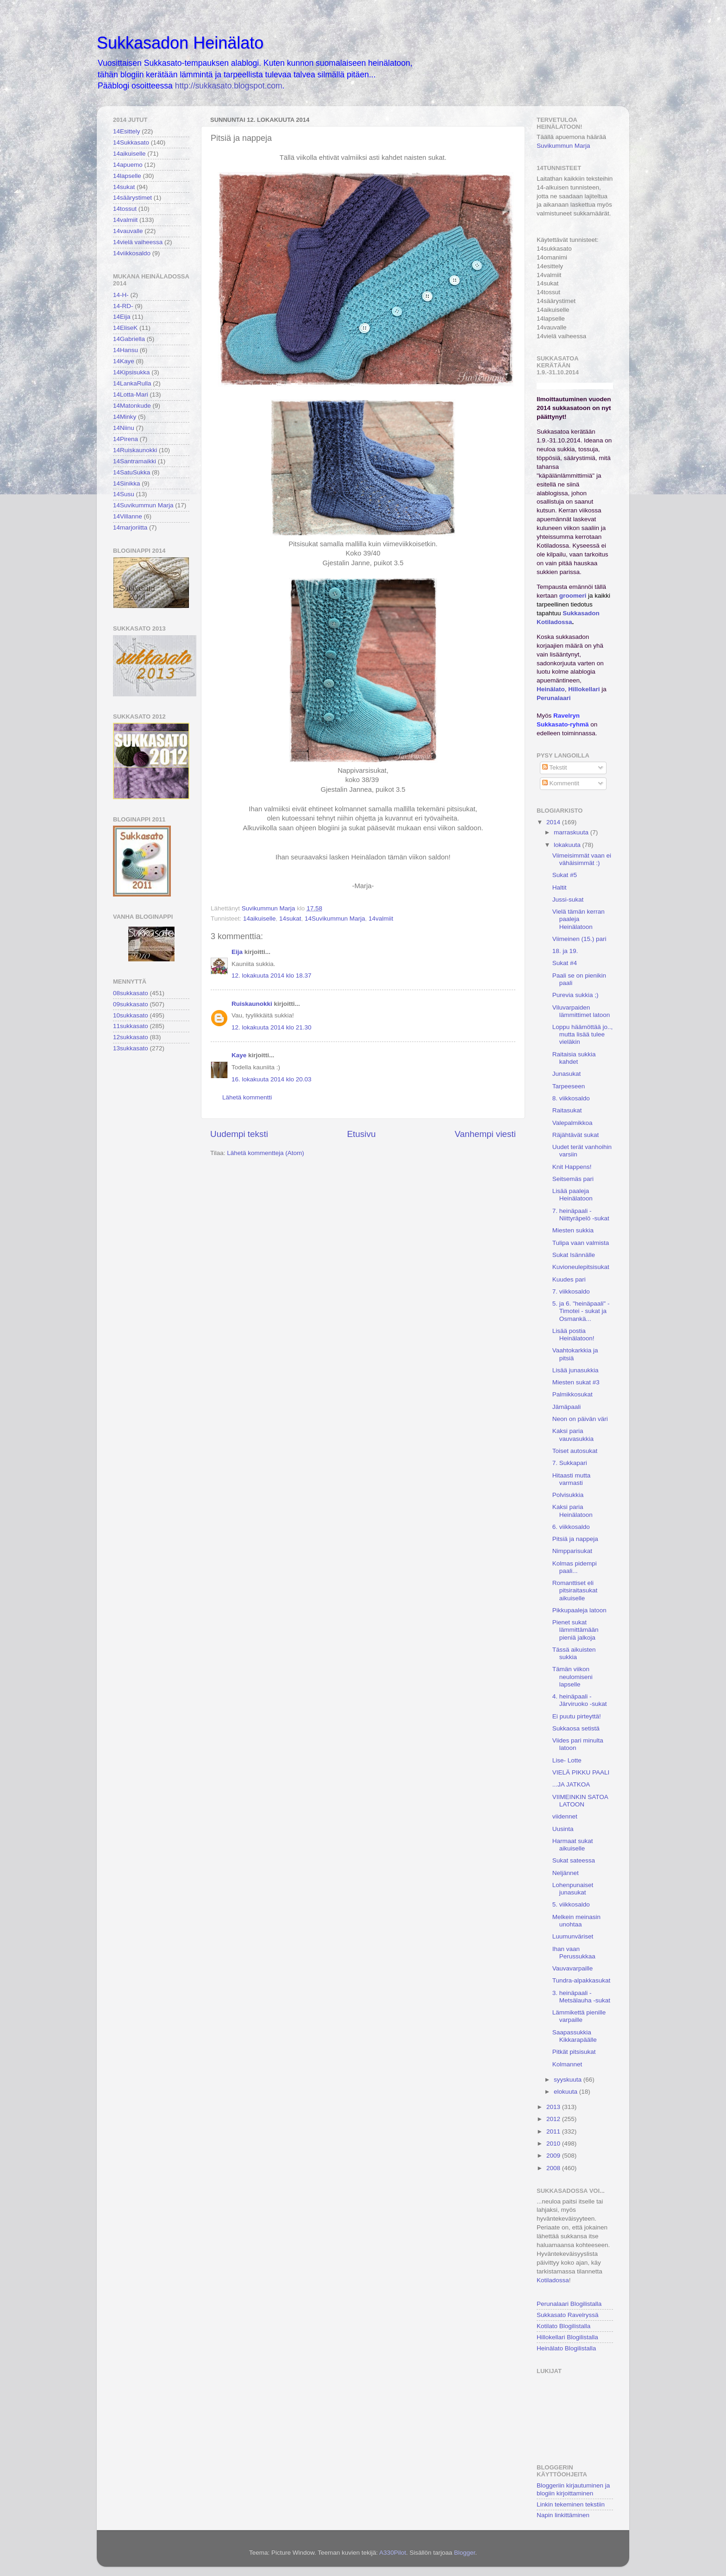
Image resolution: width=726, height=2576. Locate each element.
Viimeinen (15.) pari (579, 938)
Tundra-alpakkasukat (581, 1980)
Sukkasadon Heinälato (180, 42)
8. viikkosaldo (571, 1098)
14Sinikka (126, 483)
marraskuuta (572, 832)
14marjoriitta (130, 527)
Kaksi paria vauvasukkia (573, 1434)
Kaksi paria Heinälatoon (572, 1510)
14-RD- (123, 306)
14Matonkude (132, 405)
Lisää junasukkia (575, 1370)
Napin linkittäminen (563, 2515)
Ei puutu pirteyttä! (576, 1716)
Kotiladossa (553, 2280)
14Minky (124, 416)
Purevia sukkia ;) (575, 994)
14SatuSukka (131, 472)
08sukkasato (130, 993)
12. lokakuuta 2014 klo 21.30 (272, 1027)
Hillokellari (584, 689)
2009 (554, 2155)
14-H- (121, 294)
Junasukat (566, 1073)
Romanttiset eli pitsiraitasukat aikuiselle (575, 1590)
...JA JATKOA (571, 1784)
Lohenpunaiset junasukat (573, 1888)
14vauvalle (128, 230)
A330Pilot (392, 2552)
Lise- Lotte (567, 1760)
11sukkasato (130, 1026)
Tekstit (554, 767)
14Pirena (125, 439)
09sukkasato (130, 1004)
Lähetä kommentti (247, 1097)
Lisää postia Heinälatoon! (573, 1334)
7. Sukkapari (569, 1462)
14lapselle (127, 175)
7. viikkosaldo (571, 1291)
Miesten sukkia (573, 1230)
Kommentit (560, 783)
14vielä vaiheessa (138, 242)
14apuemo (128, 164)
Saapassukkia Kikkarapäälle (574, 2036)
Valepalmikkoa (572, 1122)
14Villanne (127, 516)
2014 (554, 822)
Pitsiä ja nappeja (575, 1538)
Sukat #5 (564, 874)
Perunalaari (554, 698)
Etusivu (361, 1134)
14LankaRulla (132, 383)
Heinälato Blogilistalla (566, 2348)
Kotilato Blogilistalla (563, 2326)
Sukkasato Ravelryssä (568, 2314)
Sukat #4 (564, 963)
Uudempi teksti (239, 1134)
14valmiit (381, 918)
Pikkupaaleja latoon (579, 1610)
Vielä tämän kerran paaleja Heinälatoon (578, 919)
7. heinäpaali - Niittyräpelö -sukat (580, 1214)
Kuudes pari (569, 1279)
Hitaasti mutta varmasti (571, 1479)
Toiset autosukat (575, 1450)
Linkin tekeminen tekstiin (571, 2504)
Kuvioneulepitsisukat (580, 1266)
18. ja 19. (565, 950)
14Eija (122, 316)
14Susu (123, 494)
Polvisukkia (568, 1494)
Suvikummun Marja (563, 145)
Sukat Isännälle (573, 1254)
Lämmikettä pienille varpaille (579, 2016)
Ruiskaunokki (252, 1003)
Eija (237, 951)
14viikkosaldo (131, 253)
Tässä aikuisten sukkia (574, 1653)
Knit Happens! (572, 1166)
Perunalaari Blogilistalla (569, 2303)
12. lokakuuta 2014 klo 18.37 (272, 975)
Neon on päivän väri (580, 1418)
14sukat (290, 918)
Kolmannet (567, 2064)
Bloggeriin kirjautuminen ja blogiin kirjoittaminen (573, 2489)
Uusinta (563, 1828)
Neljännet (565, 1872)
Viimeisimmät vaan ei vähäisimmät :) (581, 859)
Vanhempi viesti (485, 1134)
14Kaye (123, 361)
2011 (554, 2131)
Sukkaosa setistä (576, 1728)
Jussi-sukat (568, 899)
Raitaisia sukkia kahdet (574, 1058)
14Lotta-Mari (130, 394)
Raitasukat (567, 1110)
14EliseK (125, 327)
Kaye (239, 1055)
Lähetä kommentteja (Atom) (265, 1152)
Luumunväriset (573, 1936)
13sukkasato (130, 1048)
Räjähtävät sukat (575, 1134)
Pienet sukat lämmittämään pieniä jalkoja (575, 1630)
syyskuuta (568, 2079)
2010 (554, 2143)
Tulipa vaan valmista (580, 1242)
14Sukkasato (131, 142)
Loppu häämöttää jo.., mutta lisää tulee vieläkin (582, 1034)
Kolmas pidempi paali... (574, 1567)
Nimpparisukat (572, 1550)
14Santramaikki (134, 461)
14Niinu (123, 427)
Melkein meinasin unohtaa (576, 1920)
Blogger (464, 2552)
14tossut (125, 208)
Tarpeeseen (568, 1086)
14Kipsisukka (131, 372)
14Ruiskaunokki (135, 450)
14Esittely (126, 131)
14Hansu (125, 350)
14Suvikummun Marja (335, 918)
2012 (554, 2118)
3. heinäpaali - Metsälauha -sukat (581, 1996)
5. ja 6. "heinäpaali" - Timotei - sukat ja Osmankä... (581, 1311)
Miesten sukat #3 (576, 1382)
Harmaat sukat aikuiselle (572, 1844)
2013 (554, 2106)
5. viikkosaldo (571, 1904)
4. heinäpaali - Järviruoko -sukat (579, 1700)
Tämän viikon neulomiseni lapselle (572, 1676)
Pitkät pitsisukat (574, 2051)
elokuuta (566, 2091)
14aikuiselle (259, 918)
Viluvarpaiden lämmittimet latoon (581, 1011)
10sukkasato (130, 1015)
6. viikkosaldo (571, 1526)
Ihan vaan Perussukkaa (573, 1952)
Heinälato (551, 689)
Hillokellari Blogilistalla (567, 2337)
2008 (554, 2168)
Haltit (559, 887)
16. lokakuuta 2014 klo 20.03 (272, 1079)
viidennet (564, 1816)
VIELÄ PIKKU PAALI (581, 1772)
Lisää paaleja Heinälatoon (572, 1194)
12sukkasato (130, 1037)
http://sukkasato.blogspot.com (228, 85)
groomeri (573, 595)
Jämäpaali (566, 1406)
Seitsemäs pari (573, 1178)
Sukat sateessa (573, 1860)
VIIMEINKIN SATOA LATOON (580, 1800)
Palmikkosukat (572, 1394)
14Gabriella (129, 338)
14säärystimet (132, 197)
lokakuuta (568, 844)
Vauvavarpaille (572, 1968)
